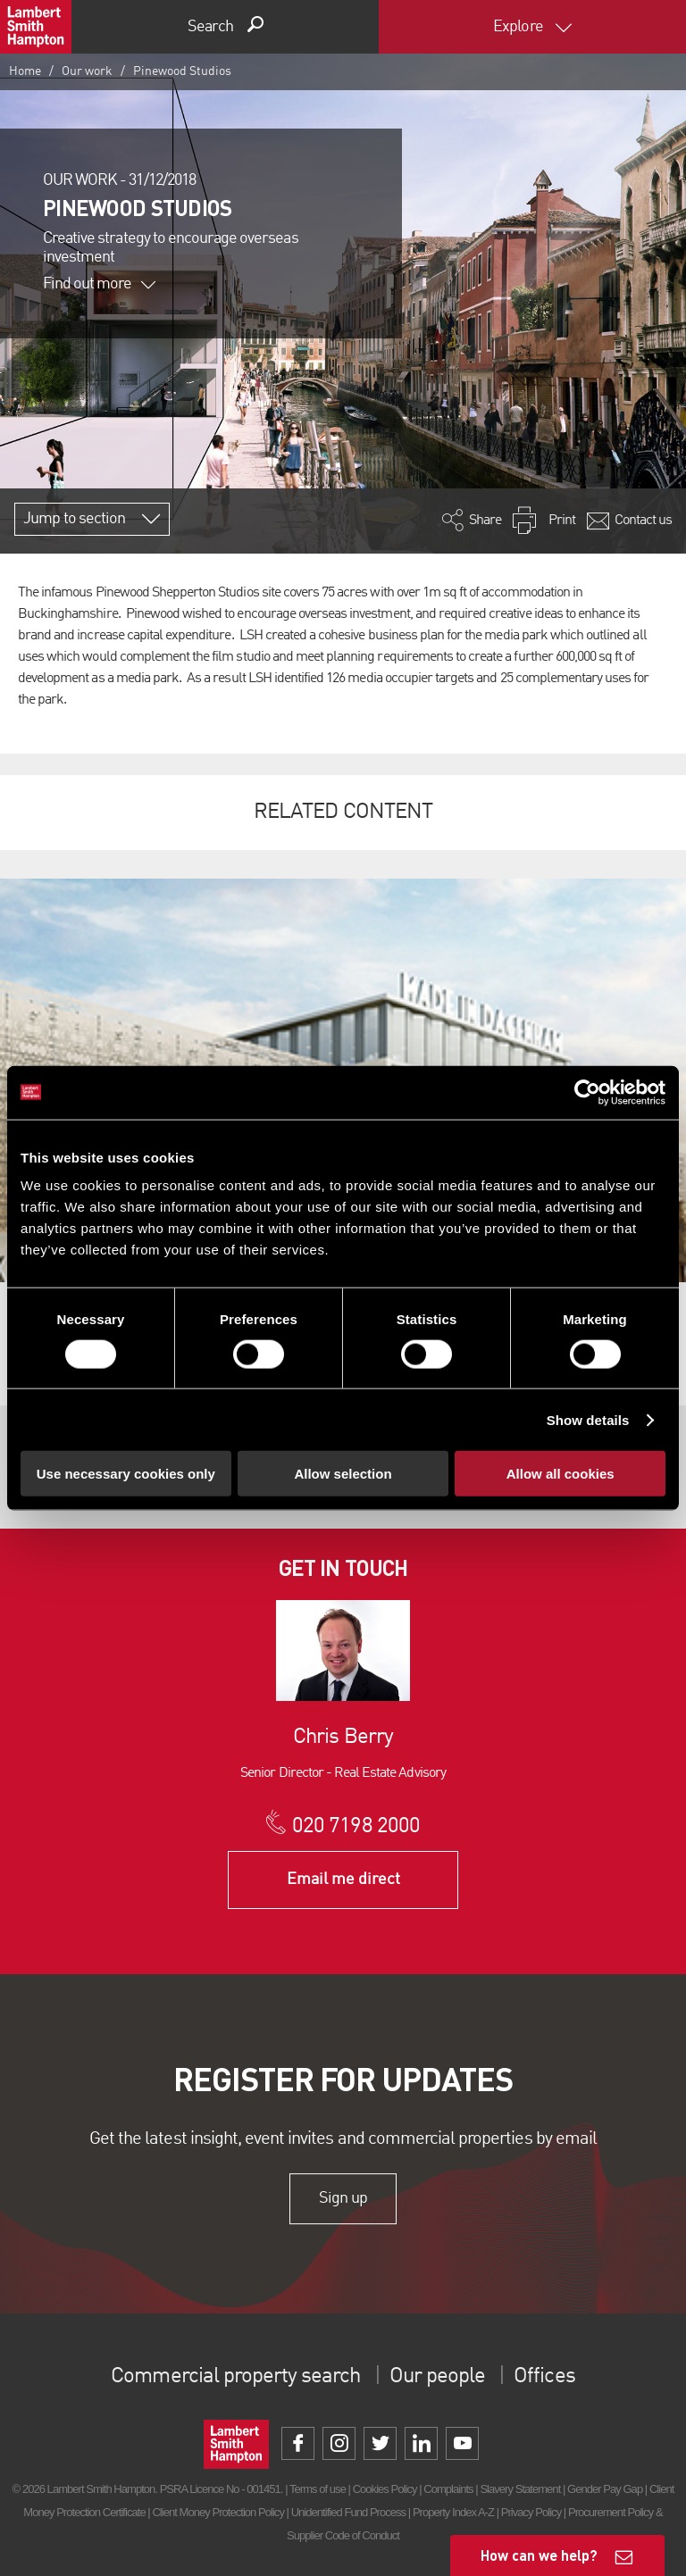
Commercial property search (235, 2377)
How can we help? (539, 2555)
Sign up (342, 2198)
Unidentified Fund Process (348, 2512)
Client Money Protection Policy (218, 2512)
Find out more (99, 284)
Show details (588, 1419)
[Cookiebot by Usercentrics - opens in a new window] (587, 1092)
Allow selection (342, 1473)
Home (25, 71)
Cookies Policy (385, 2489)
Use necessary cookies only (126, 1473)
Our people (437, 2377)
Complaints (448, 2489)
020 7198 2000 (356, 1827)
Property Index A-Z (453, 2512)
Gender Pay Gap (604, 2489)
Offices (544, 2377)
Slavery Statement (520, 2489)
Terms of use (317, 2489)
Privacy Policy (531, 2512)
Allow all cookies (560, 1473)
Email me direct (343, 1880)
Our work (87, 71)
